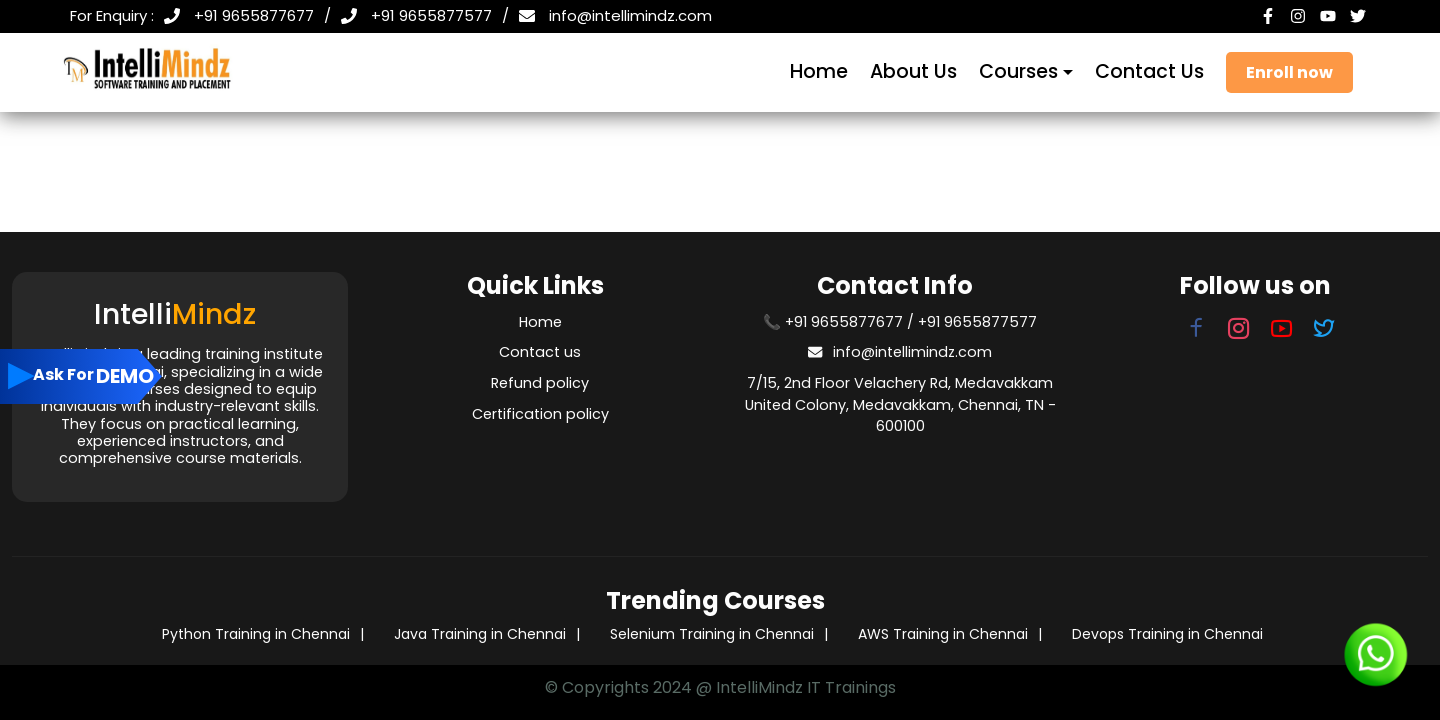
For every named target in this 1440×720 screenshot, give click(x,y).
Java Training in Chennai (480, 634)
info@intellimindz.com (630, 15)
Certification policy (540, 414)
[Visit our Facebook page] (1196, 332)
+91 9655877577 (431, 15)
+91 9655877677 (254, 15)
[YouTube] (1330, 16)
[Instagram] (1300, 16)
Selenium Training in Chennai (712, 634)
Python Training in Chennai (256, 634)
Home (819, 71)
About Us (913, 71)
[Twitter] (1360, 16)
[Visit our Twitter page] (1325, 332)
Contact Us (1149, 71)
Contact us (540, 352)
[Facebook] (1270, 16)
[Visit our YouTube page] (1282, 332)
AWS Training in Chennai (943, 634)
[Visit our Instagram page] (1235, 332)
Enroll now (1289, 72)
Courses (1018, 71)
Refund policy (540, 383)
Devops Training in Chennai (1167, 634)
